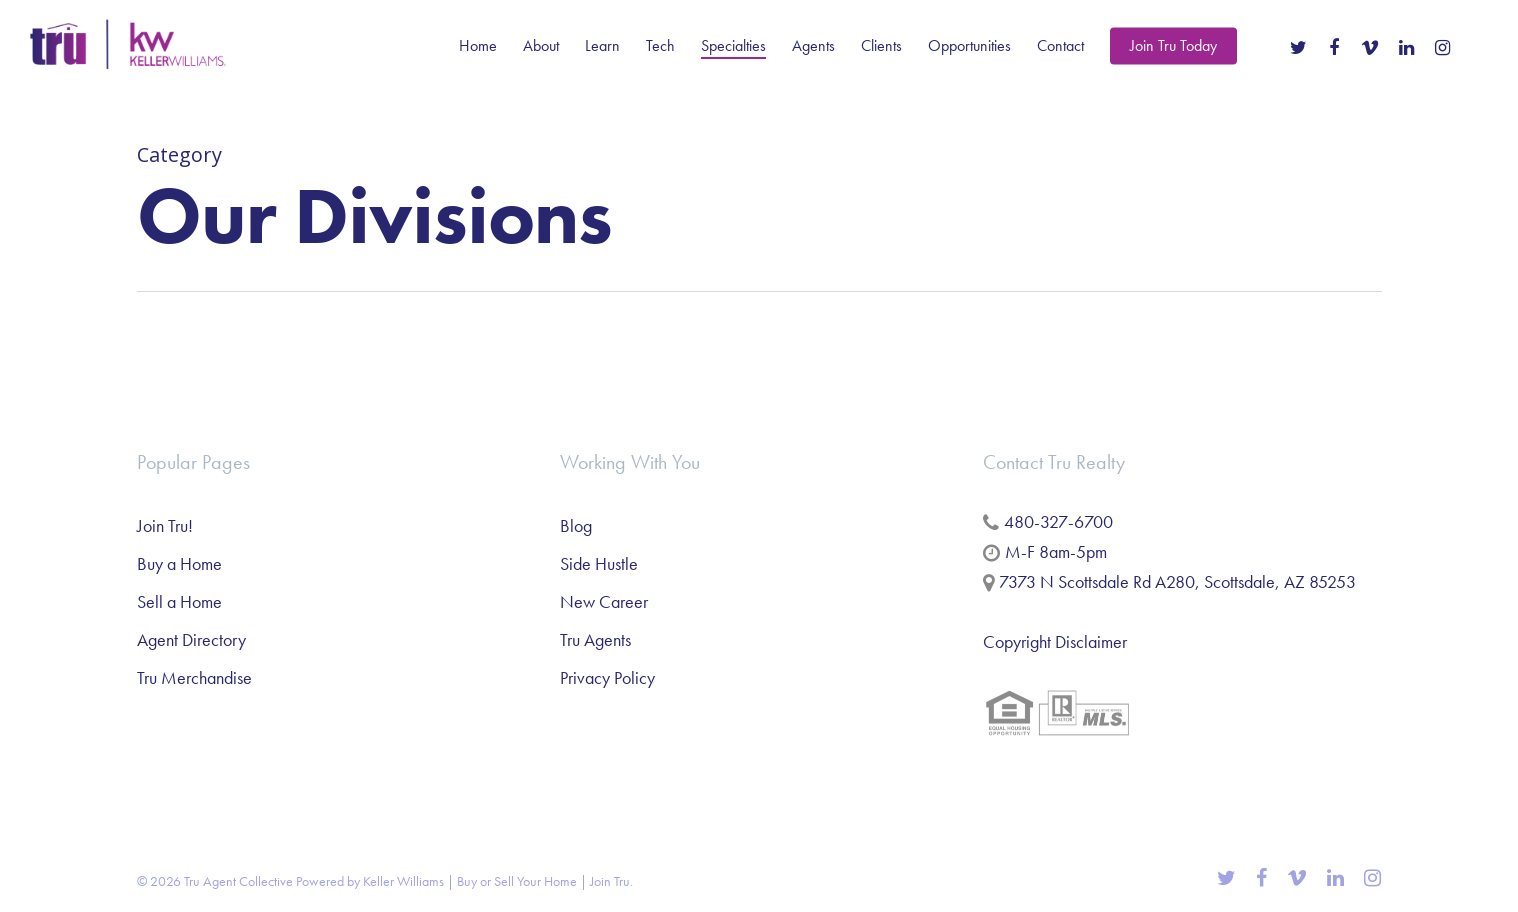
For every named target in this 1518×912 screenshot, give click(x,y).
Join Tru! (165, 525)
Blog (576, 525)
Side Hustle (599, 563)
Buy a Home (179, 563)
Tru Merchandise (194, 677)
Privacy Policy (607, 677)
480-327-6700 (1058, 521)
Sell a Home (179, 601)
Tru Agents (595, 639)
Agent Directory (191, 639)
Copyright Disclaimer (1055, 641)
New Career (604, 601)
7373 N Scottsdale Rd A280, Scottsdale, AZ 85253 (1177, 581)
